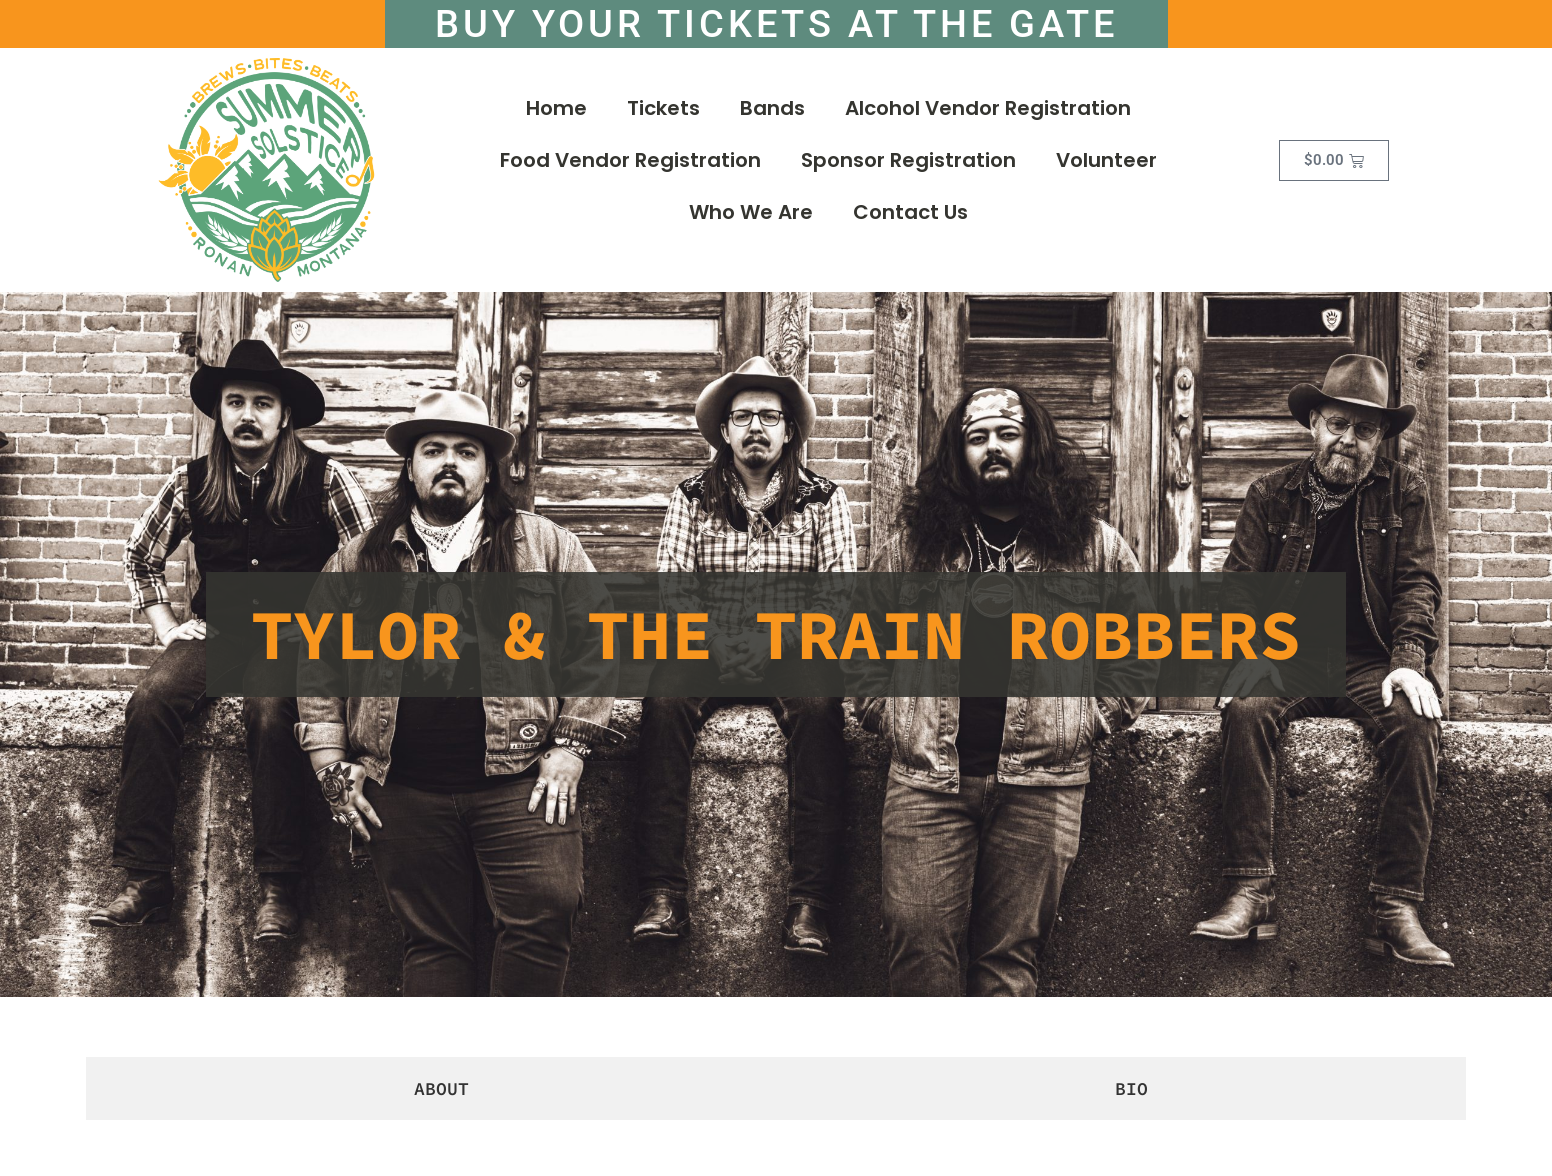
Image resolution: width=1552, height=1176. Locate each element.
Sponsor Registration (908, 167)
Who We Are (751, 219)
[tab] (436, 1094)
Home (556, 115)
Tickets (663, 115)
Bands (772, 115)
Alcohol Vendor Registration (988, 115)
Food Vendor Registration (630, 167)
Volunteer (1106, 167)
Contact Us (910, 219)
